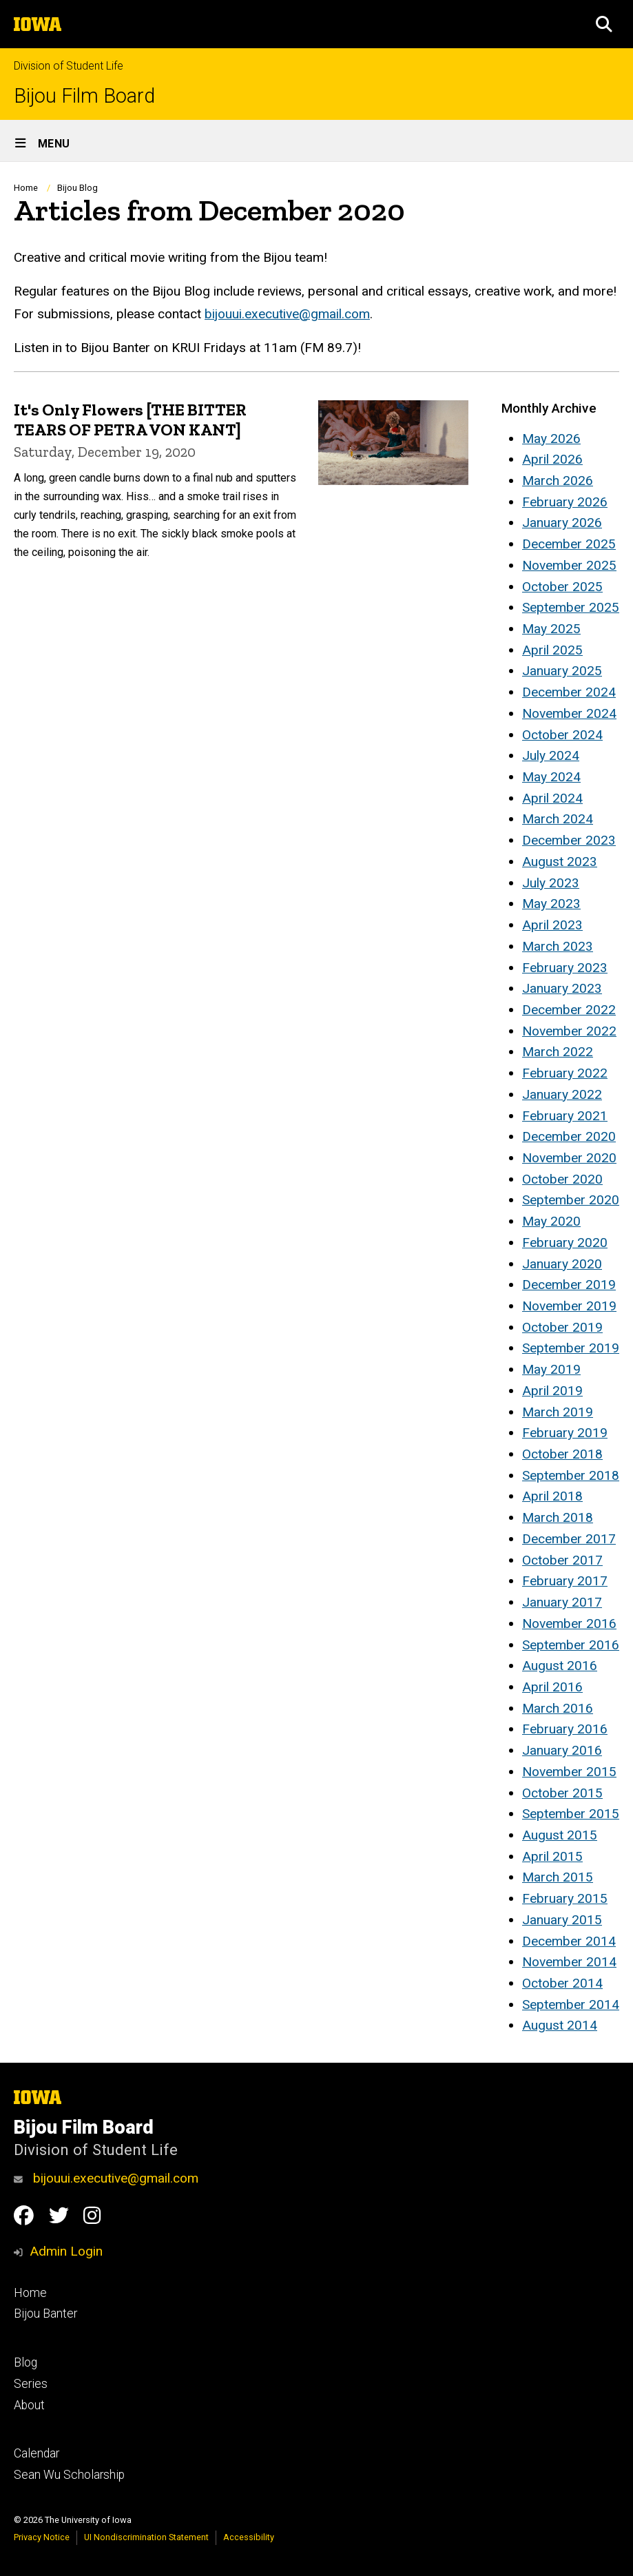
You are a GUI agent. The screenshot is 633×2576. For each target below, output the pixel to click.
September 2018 (570, 1475)
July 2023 (550, 883)
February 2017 (565, 1581)
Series (31, 2384)
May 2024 (551, 777)
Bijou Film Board (84, 96)
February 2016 (565, 1729)
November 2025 (569, 565)
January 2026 (562, 522)
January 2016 (562, 1750)
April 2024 (552, 798)
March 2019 (557, 1412)
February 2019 (565, 1433)
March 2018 (557, 1517)
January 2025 (562, 671)
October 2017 (562, 1560)
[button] (604, 24)
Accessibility (248, 2537)
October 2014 (562, 1983)
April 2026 (552, 459)
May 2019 (551, 1369)
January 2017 (562, 1602)
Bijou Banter (45, 2313)
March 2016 (557, 1708)
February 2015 (565, 1898)
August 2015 (559, 1835)
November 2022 (569, 1031)
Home (26, 188)
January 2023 (562, 988)
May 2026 (551, 438)
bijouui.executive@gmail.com (287, 314)
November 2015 (569, 1772)
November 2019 (569, 1306)
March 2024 (557, 819)
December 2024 (569, 692)
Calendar (36, 2453)
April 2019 (552, 1391)
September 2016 (570, 1645)
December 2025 (569, 544)
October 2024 (562, 735)
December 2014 (569, 1941)
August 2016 (559, 1665)
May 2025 (551, 629)
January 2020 (562, 1264)
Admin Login (66, 2251)
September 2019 (570, 1348)
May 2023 (551, 903)
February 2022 (565, 1073)
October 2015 (562, 1793)
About (29, 2405)
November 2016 (569, 1623)
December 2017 (569, 1539)
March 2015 (557, 1877)
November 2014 (569, 1962)
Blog (25, 2362)
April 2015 (552, 1856)
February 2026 (565, 502)
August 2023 (559, 861)
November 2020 (569, 1158)
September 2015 (570, 1814)
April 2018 (552, 1496)
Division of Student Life (68, 65)
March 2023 (557, 946)
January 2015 (562, 1920)
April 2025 (552, 650)
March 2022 (557, 1052)
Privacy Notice (42, 2537)
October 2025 (562, 587)
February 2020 (565, 1242)
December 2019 (569, 1284)
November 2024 (569, 713)
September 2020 (570, 1200)
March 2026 (557, 480)
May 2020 (551, 1221)
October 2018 (562, 1454)
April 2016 (552, 1687)
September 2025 (570, 607)
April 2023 (552, 925)
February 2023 (565, 968)
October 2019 (562, 1327)
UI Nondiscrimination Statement (146, 2537)
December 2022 (569, 1010)
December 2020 (569, 1136)
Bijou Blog (77, 188)
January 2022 (562, 1094)
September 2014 (570, 2004)
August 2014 (559, 2025)
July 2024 (550, 755)
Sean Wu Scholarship (69, 2475)
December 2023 (569, 840)
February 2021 (565, 1116)
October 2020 (562, 1179)
